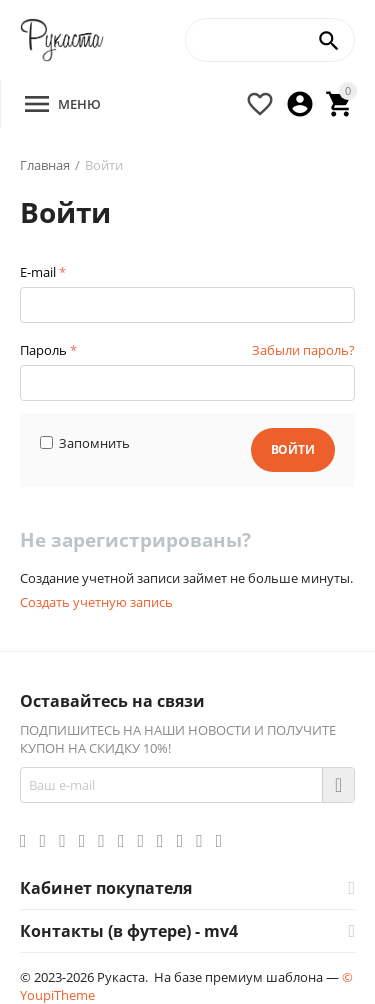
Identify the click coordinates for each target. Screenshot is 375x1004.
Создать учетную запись (96, 602)
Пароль (43, 350)
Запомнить (85, 443)
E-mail (38, 272)
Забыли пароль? (303, 350)
